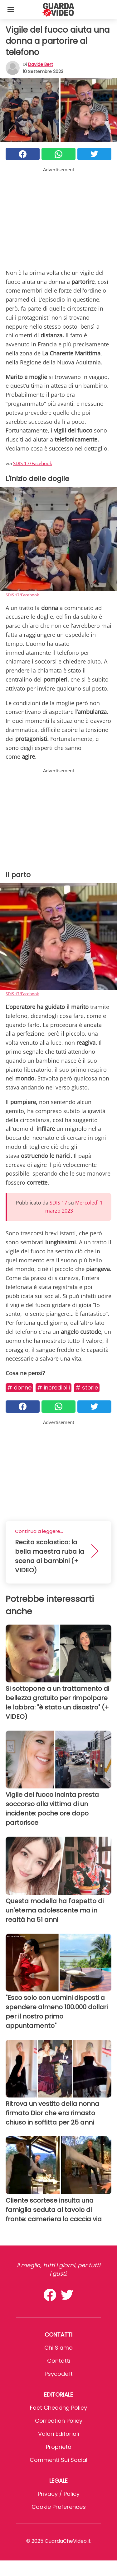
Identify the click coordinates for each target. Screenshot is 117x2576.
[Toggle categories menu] (11, 9)
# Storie (87, 1387)
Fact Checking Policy (58, 2408)
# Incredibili (53, 1387)
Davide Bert (40, 64)
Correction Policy (58, 2421)
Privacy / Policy (59, 2494)
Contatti (58, 2361)
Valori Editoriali (58, 2434)
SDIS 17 (58, 1202)
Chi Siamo (58, 2348)
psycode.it (59, 2374)
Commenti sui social (58, 2460)
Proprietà (58, 2447)
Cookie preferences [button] (59, 2507)
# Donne (19, 1387)
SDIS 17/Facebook (32, 463)
